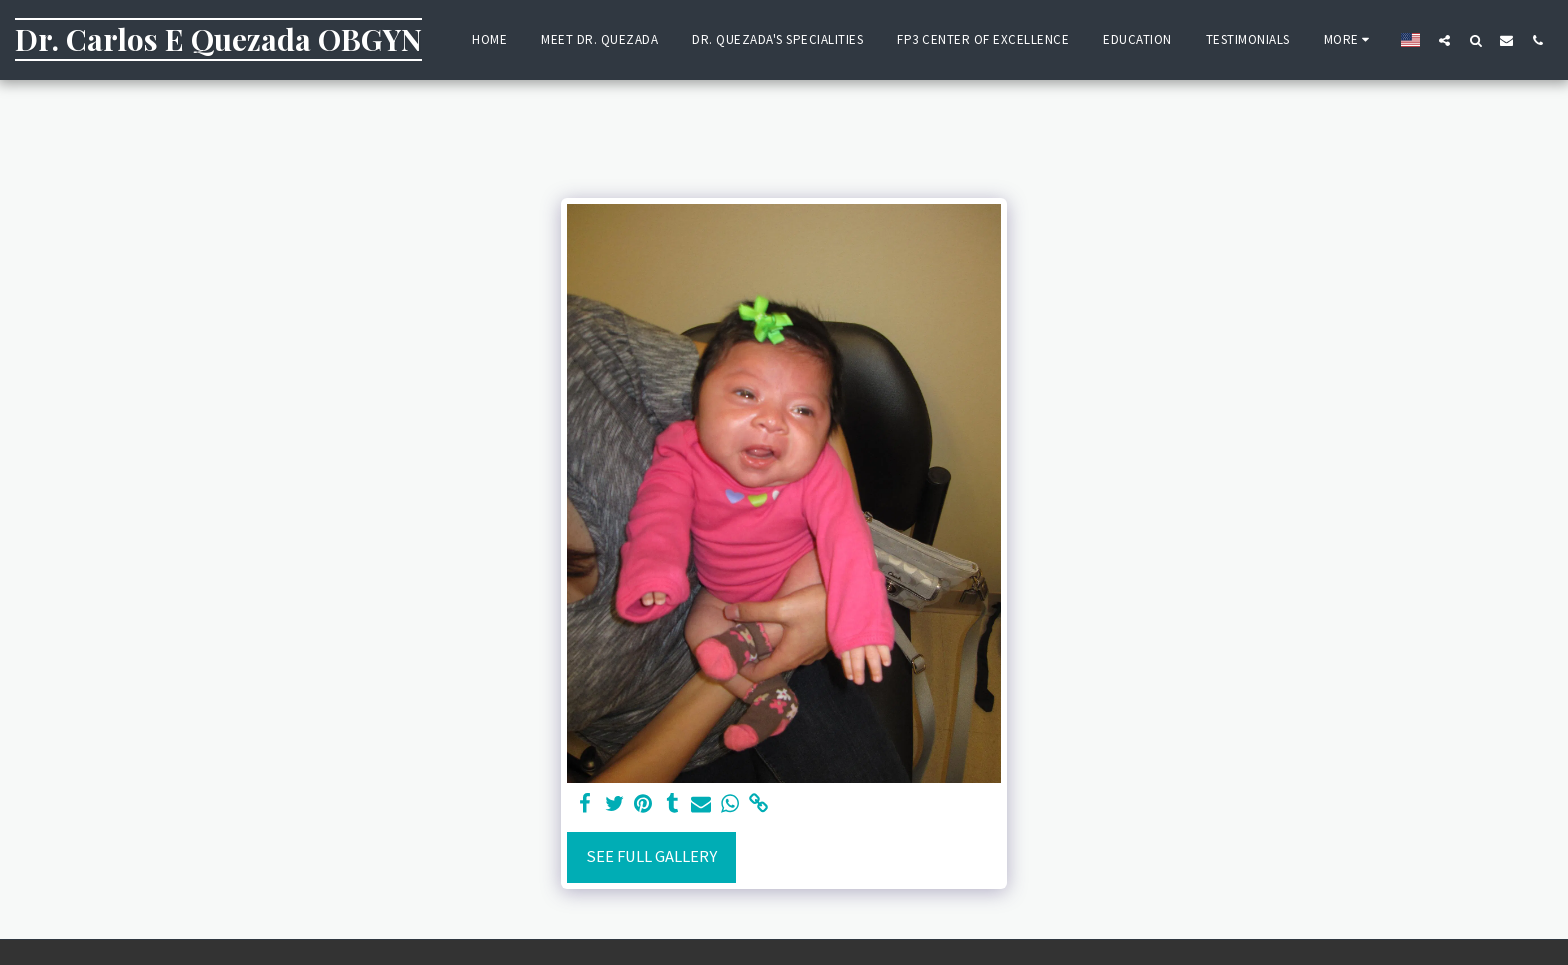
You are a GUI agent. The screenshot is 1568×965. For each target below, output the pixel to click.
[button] (1444, 40)
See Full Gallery (651, 856)
